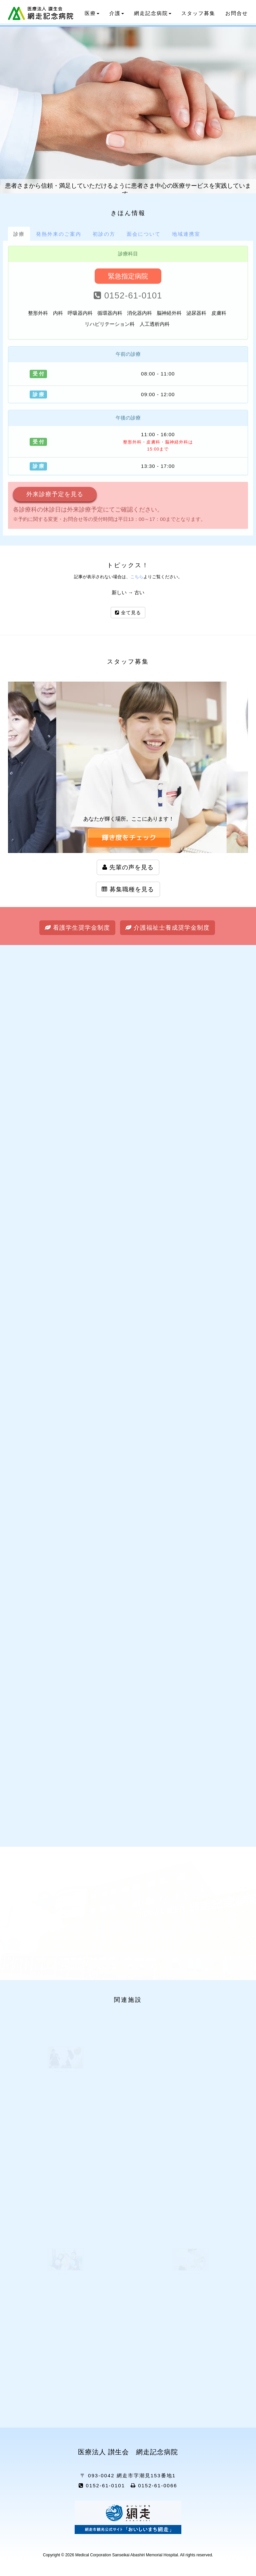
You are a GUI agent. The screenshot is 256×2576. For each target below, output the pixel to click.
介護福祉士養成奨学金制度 (167, 927)
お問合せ (236, 13)
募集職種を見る (128, 889)
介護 (116, 13)
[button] (129, 837)
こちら (136, 576)
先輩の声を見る (128, 867)
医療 (92, 13)
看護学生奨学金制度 (77, 927)
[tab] (19, 234)
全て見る (128, 612)
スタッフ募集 (198, 13)
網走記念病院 (152, 13)
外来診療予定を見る (54, 494)
